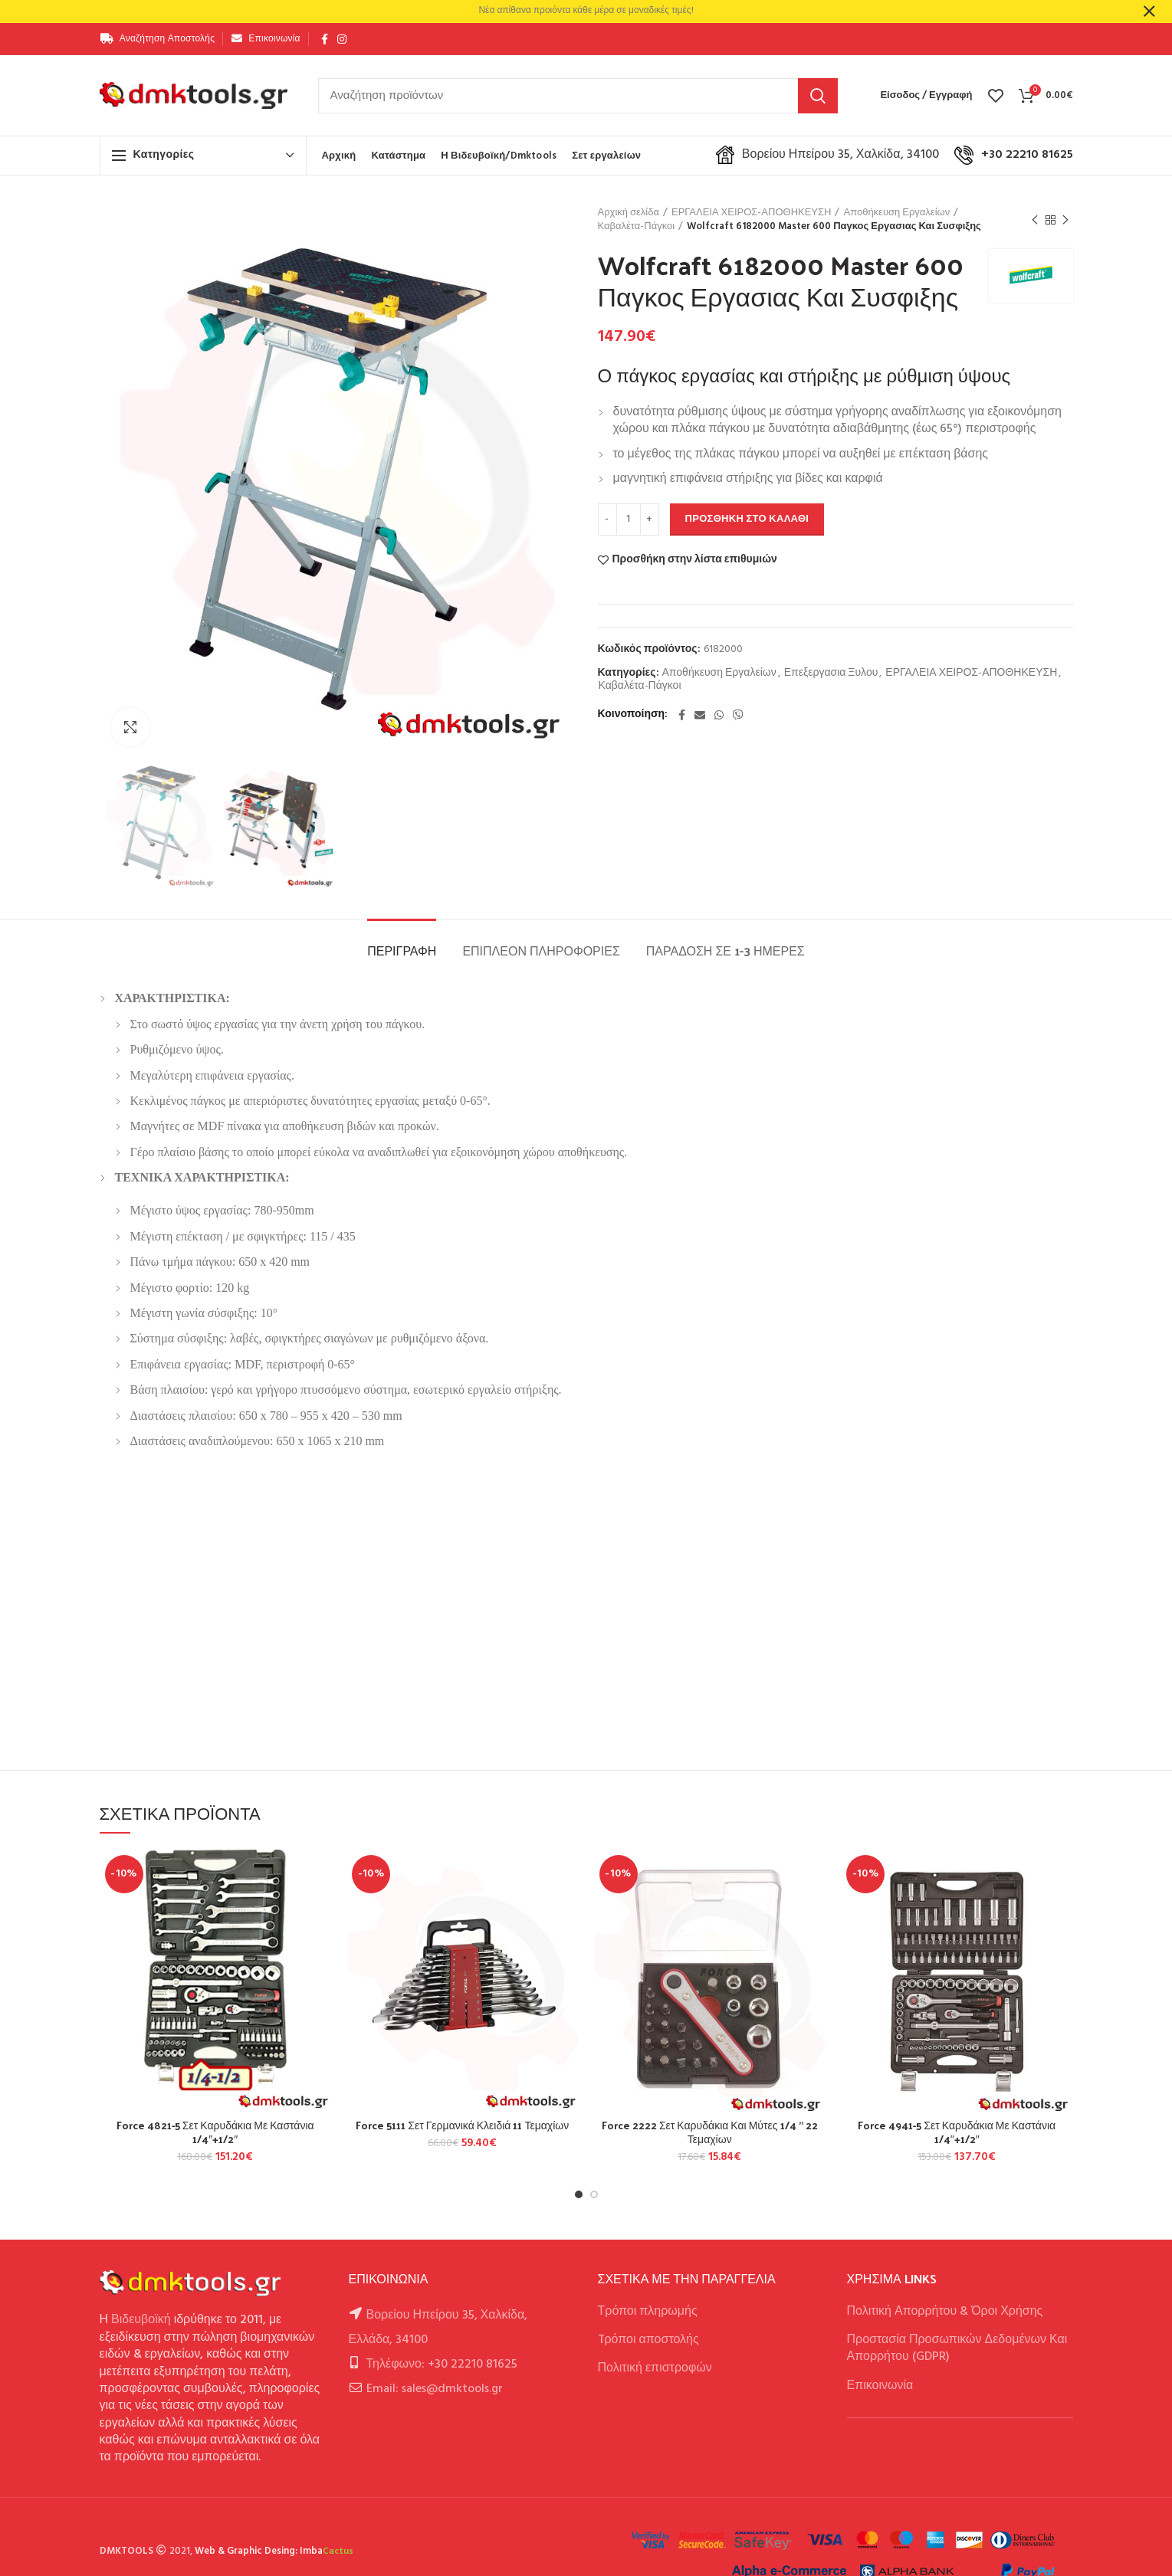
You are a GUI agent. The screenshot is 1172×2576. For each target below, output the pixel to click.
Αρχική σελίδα (628, 213)
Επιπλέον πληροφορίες (540, 950)
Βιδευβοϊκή (141, 2320)
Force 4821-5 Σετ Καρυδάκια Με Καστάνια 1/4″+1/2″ (215, 2132)
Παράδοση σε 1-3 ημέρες (725, 950)
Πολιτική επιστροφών (655, 2368)
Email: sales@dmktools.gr (434, 2389)
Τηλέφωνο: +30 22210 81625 (441, 2364)
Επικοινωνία (880, 2386)
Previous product (1034, 221)
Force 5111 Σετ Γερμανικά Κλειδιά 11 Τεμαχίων (462, 2125)
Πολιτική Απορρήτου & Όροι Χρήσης (945, 2312)
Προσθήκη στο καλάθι (747, 519)
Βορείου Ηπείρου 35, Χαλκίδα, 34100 (827, 155)
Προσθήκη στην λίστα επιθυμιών (694, 560)
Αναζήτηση (818, 95)
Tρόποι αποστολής (648, 2340)
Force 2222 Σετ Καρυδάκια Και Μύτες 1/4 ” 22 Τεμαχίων (710, 2132)
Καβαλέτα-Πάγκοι (636, 227)
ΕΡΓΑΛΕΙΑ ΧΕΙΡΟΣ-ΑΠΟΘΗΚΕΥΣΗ (751, 213)
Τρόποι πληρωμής (648, 2312)
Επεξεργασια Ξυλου (831, 673)
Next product (1065, 221)
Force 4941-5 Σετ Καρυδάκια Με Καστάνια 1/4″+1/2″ (956, 2132)
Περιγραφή (401, 950)
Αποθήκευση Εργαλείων (896, 213)
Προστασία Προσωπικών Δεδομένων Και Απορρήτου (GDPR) (957, 2348)
